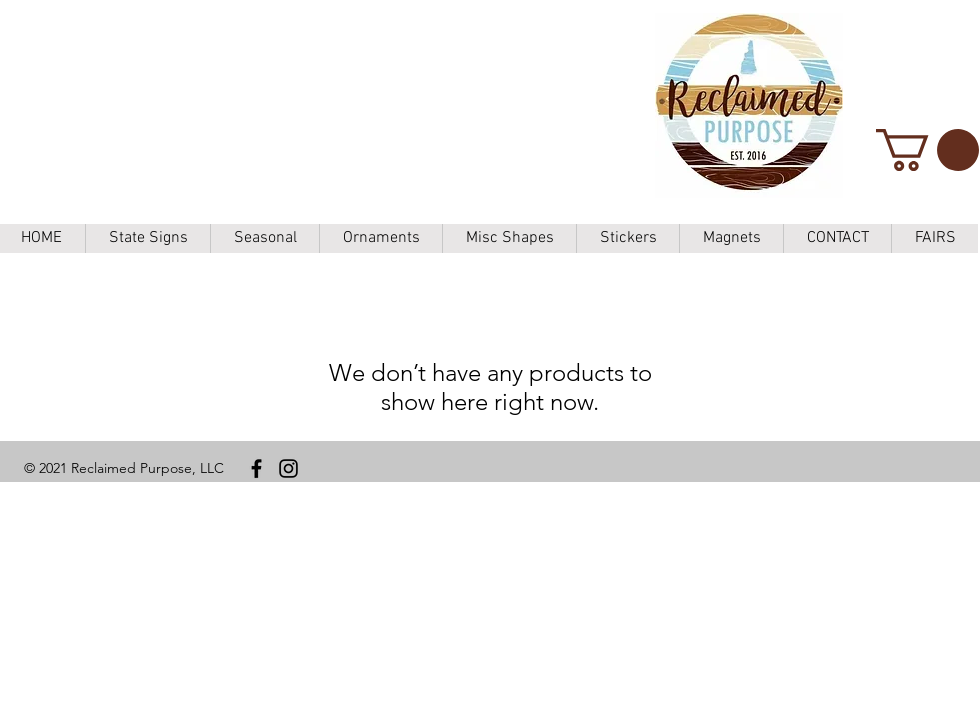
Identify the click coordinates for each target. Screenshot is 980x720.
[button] (927, 150)
